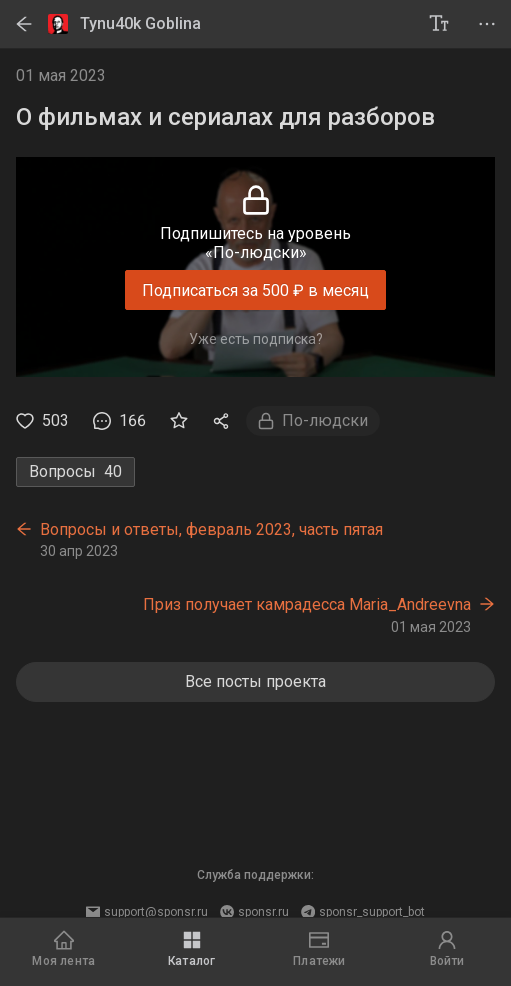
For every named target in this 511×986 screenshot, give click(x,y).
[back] (24, 24)
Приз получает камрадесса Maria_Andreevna (307, 604)
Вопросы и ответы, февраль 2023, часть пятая (211, 529)
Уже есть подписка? (256, 339)
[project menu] (487, 24)
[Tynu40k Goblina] (231, 24)
